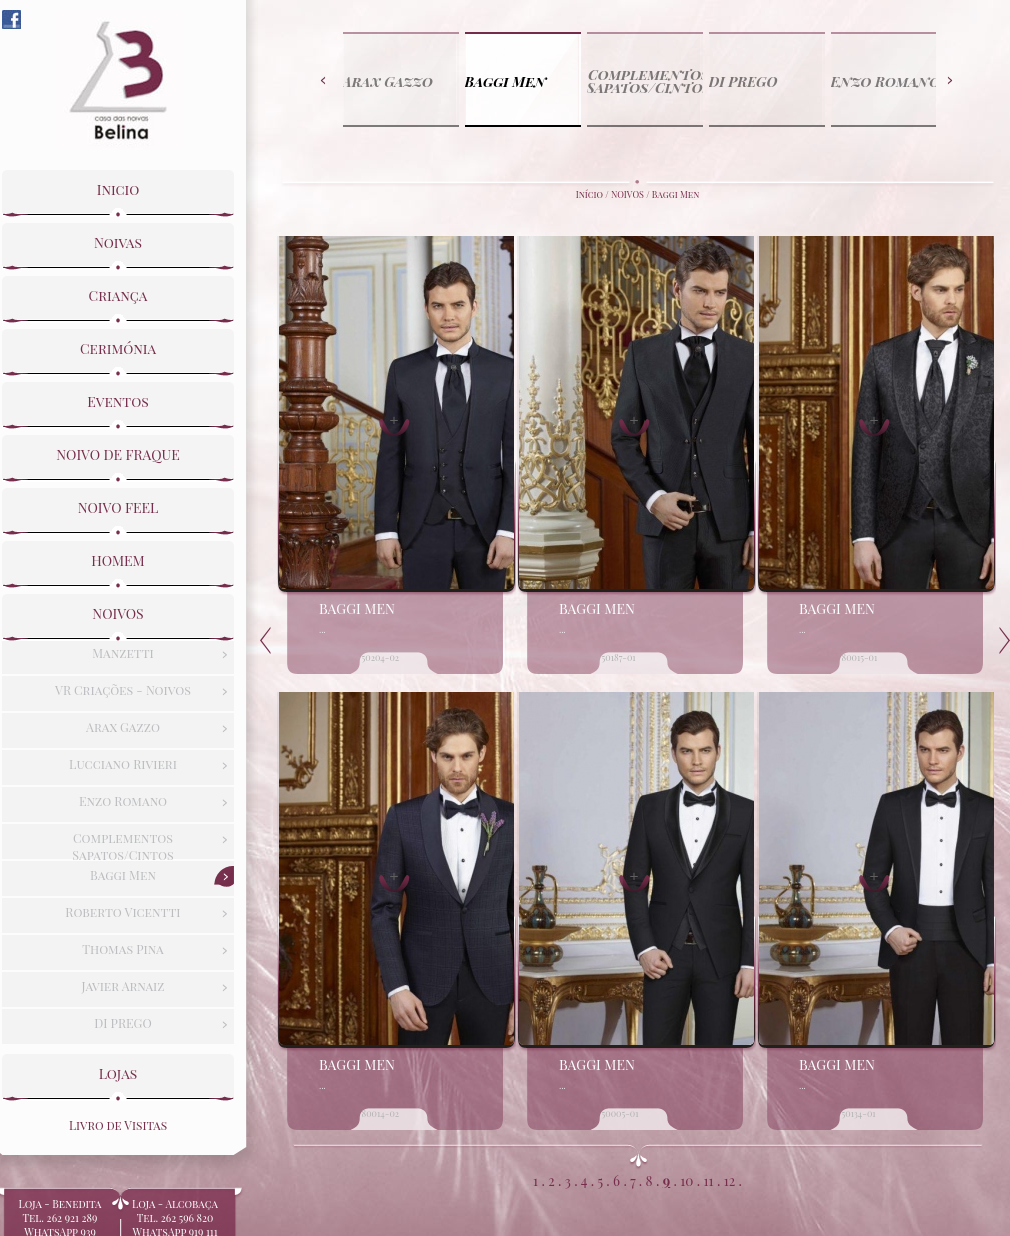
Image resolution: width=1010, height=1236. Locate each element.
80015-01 (860, 657)
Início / (593, 194)
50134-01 (859, 1113)
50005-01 (620, 1113)
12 (729, 1180)
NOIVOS (627, 194)
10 (686, 1180)
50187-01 (619, 657)
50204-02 (381, 657)
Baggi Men (676, 194)
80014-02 (381, 1113)
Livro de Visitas (118, 1121)
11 (709, 1180)
